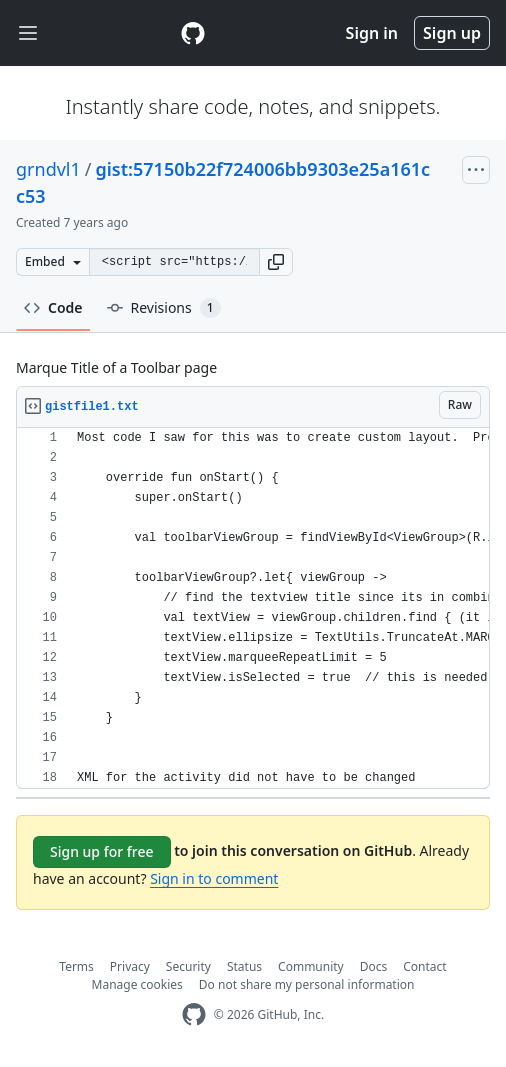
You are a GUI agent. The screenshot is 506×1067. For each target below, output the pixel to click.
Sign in (372, 33)
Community (311, 966)
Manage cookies (137, 984)
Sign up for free (102, 851)
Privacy (130, 966)
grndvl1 (48, 169)
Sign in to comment (214, 878)
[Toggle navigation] (28, 33)
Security (188, 966)
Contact (424, 966)
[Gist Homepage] (193, 33)
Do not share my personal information (307, 984)
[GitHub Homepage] (194, 1014)
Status (244, 966)
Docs (374, 966)
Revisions (164, 308)
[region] (253, 608)
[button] (276, 262)
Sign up (452, 33)
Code (53, 307)
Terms (76, 966)
